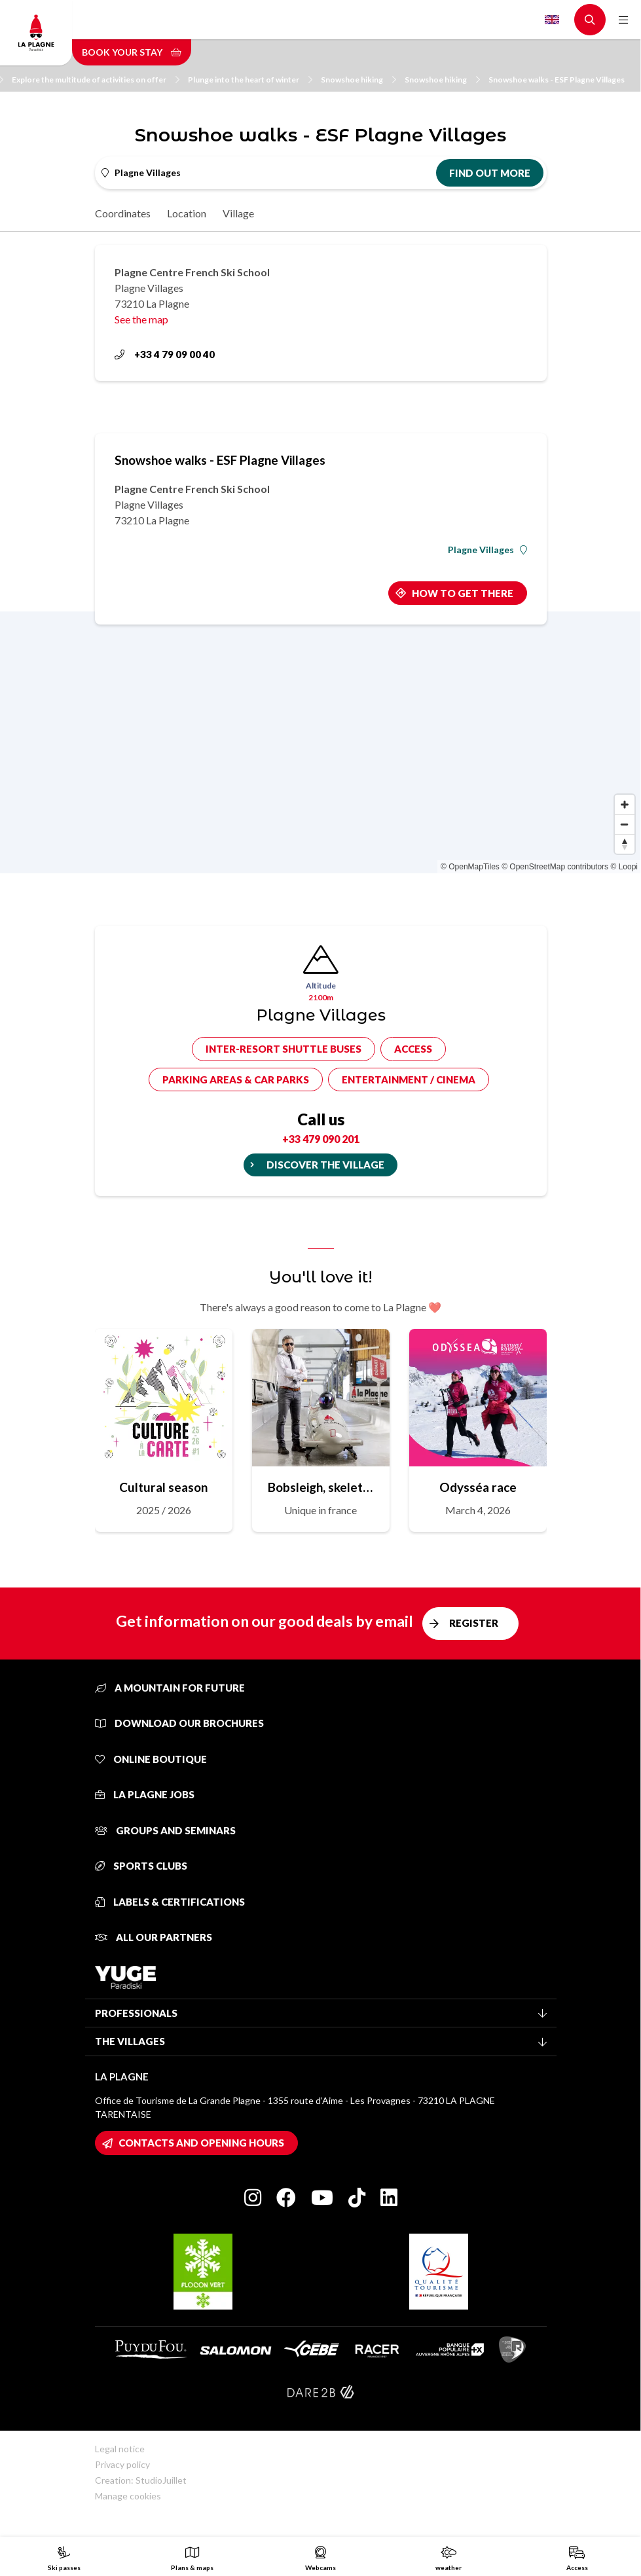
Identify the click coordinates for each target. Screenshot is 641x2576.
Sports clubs (141, 1866)
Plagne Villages (487, 550)
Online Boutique (151, 1759)
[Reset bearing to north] (624, 844)
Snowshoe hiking (358, 79)
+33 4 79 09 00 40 (165, 354)
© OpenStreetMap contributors (555, 866)
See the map (141, 319)
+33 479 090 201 (320, 1139)
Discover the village (325, 1164)
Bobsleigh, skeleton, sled (321, 1487)
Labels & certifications (170, 1902)
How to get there (462, 593)
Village (238, 213)
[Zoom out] (624, 824)
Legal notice (120, 2448)
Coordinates (123, 213)
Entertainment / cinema (408, 1079)
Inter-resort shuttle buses (283, 1049)
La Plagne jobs (144, 1794)
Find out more (489, 173)
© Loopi (624, 866)
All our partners (153, 1937)
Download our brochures (179, 1723)
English (552, 19)
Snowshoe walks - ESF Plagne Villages (556, 79)
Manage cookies (128, 2495)
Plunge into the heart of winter (250, 79)
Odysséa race (478, 1487)
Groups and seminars (165, 1830)
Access (413, 1049)
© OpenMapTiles (470, 866)
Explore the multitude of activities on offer (95, 79)
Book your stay (131, 52)
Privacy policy (122, 2464)
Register (473, 1623)
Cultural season (163, 1487)
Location (186, 213)
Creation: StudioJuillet (141, 2480)
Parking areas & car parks (235, 1079)
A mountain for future (170, 1688)
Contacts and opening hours (201, 2143)
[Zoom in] (624, 804)
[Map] (320, 742)
